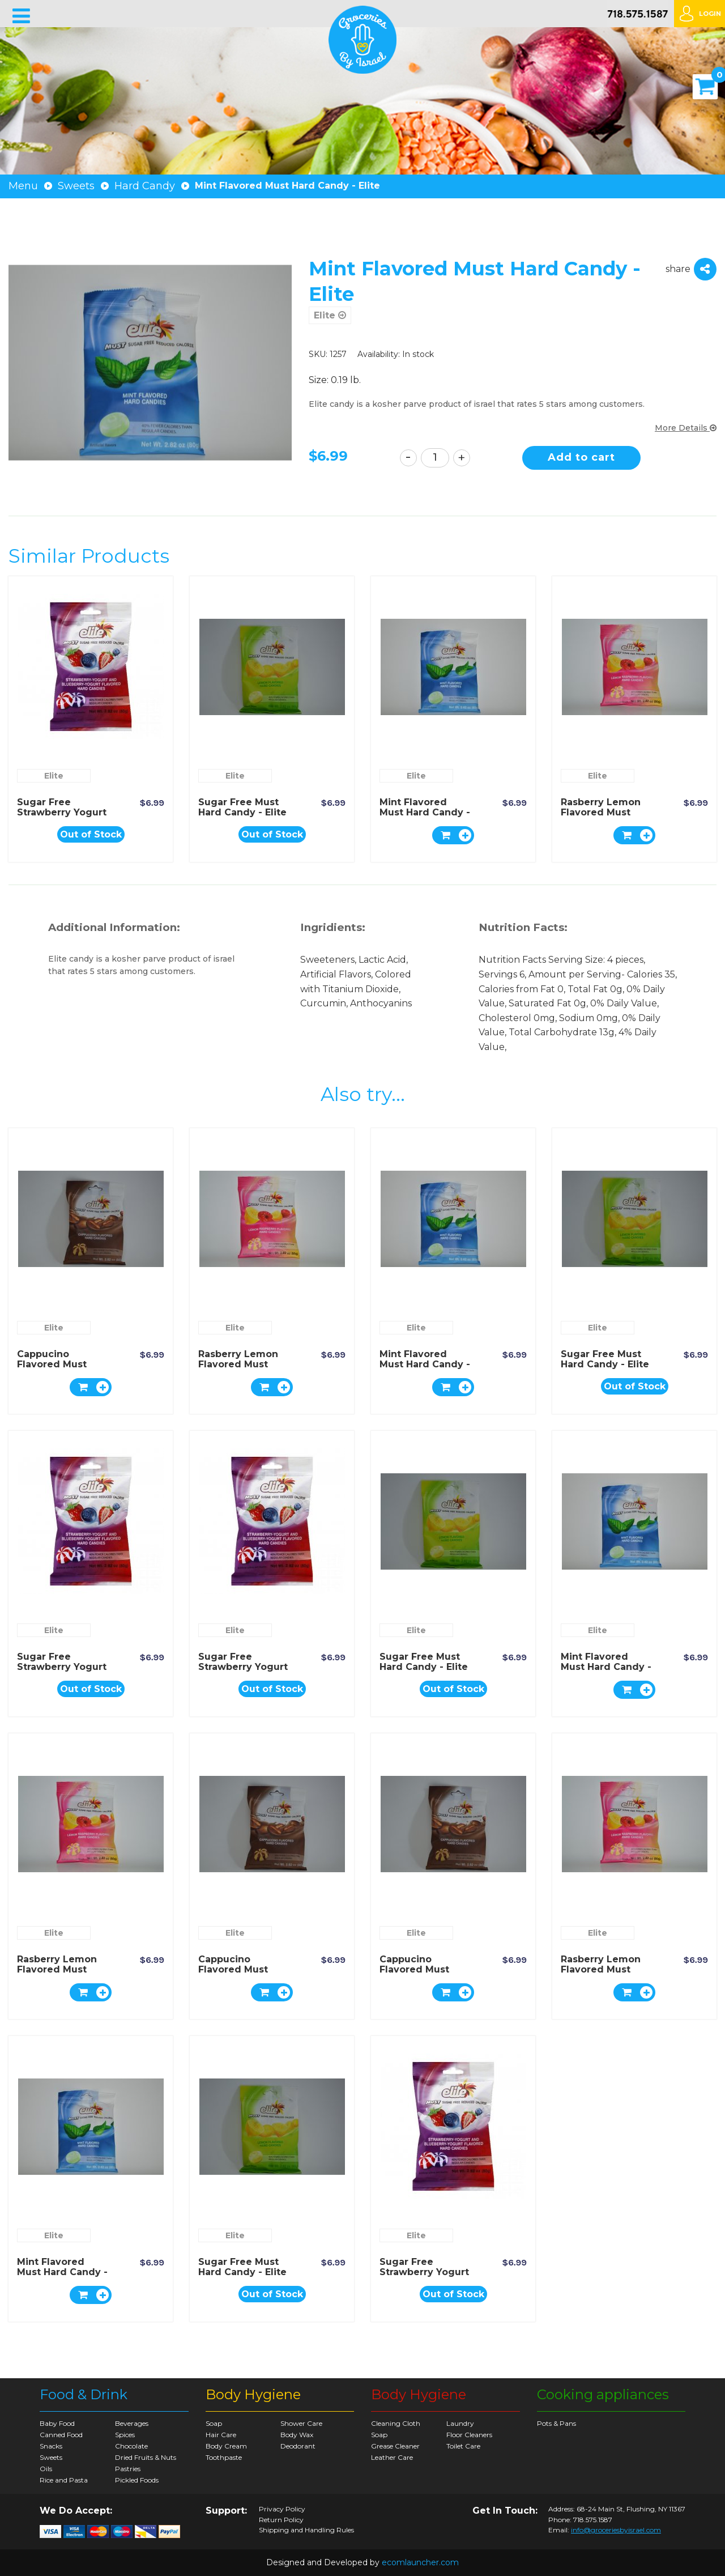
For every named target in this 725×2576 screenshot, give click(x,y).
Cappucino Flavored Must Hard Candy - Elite (61, 1364)
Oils (46, 2468)
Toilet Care (463, 2446)
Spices (125, 2434)
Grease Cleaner (395, 2446)
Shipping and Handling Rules (306, 2530)
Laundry (460, 2423)
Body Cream (226, 2446)
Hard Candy (144, 186)
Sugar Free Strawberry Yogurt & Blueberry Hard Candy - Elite (61, 817)
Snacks (51, 2446)
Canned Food (61, 2434)
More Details (686, 428)
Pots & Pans (556, 2423)
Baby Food (57, 2423)
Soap (214, 2423)
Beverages (131, 2423)
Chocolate (131, 2446)
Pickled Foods (137, 2480)
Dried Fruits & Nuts (145, 2457)
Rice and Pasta (64, 2480)
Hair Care (221, 2434)
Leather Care (392, 2457)
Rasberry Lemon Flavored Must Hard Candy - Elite (605, 812)
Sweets (76, 186)
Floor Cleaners (469, 2434)
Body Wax (296, 2434)
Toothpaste (224, 2457)
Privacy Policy (282, 2509)
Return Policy (281, 2520)
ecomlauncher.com (420, 2562)
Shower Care (301, 2423)
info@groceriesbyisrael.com (616, 2530)
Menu (23, 186)
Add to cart (581, 457)
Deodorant (297, 2446)
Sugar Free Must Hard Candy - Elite (242, 807)
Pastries (127, 2468)
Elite (330, 315)
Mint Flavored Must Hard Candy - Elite (424, 812)
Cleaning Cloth (395, 2423)
